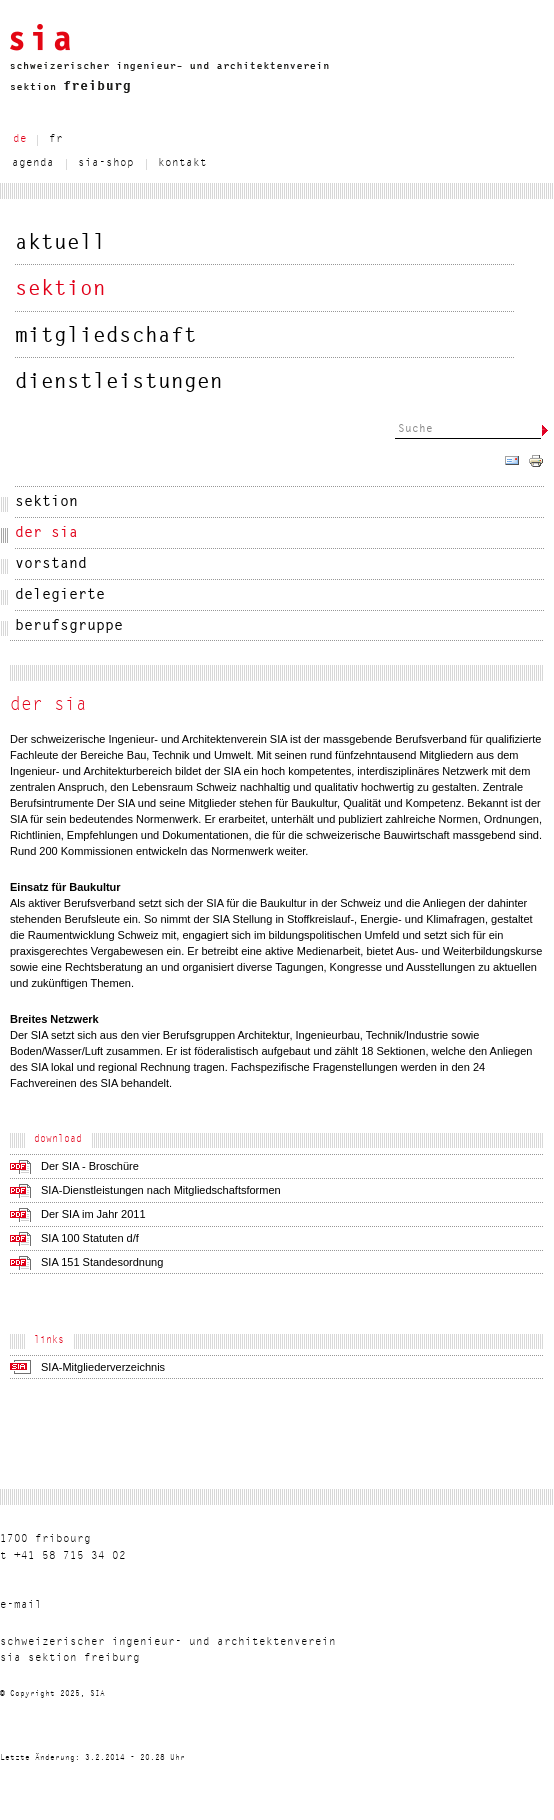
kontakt (182, 163)
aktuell (60, 243)
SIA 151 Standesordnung (102, 1262)
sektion (60, 289)
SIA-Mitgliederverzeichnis (103, 1367)
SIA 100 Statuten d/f (90, 1238)
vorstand (51, 564)
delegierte (60, 595)
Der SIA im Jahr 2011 (93, 1214)
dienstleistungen (119, 382)
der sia (46, 533)
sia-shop (106, 163)
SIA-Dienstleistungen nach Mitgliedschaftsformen (161, 1190)
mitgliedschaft (106, 336)
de (20, 139)
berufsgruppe (69, 626)
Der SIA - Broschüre (90, 1166)
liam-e (21, 1605)
